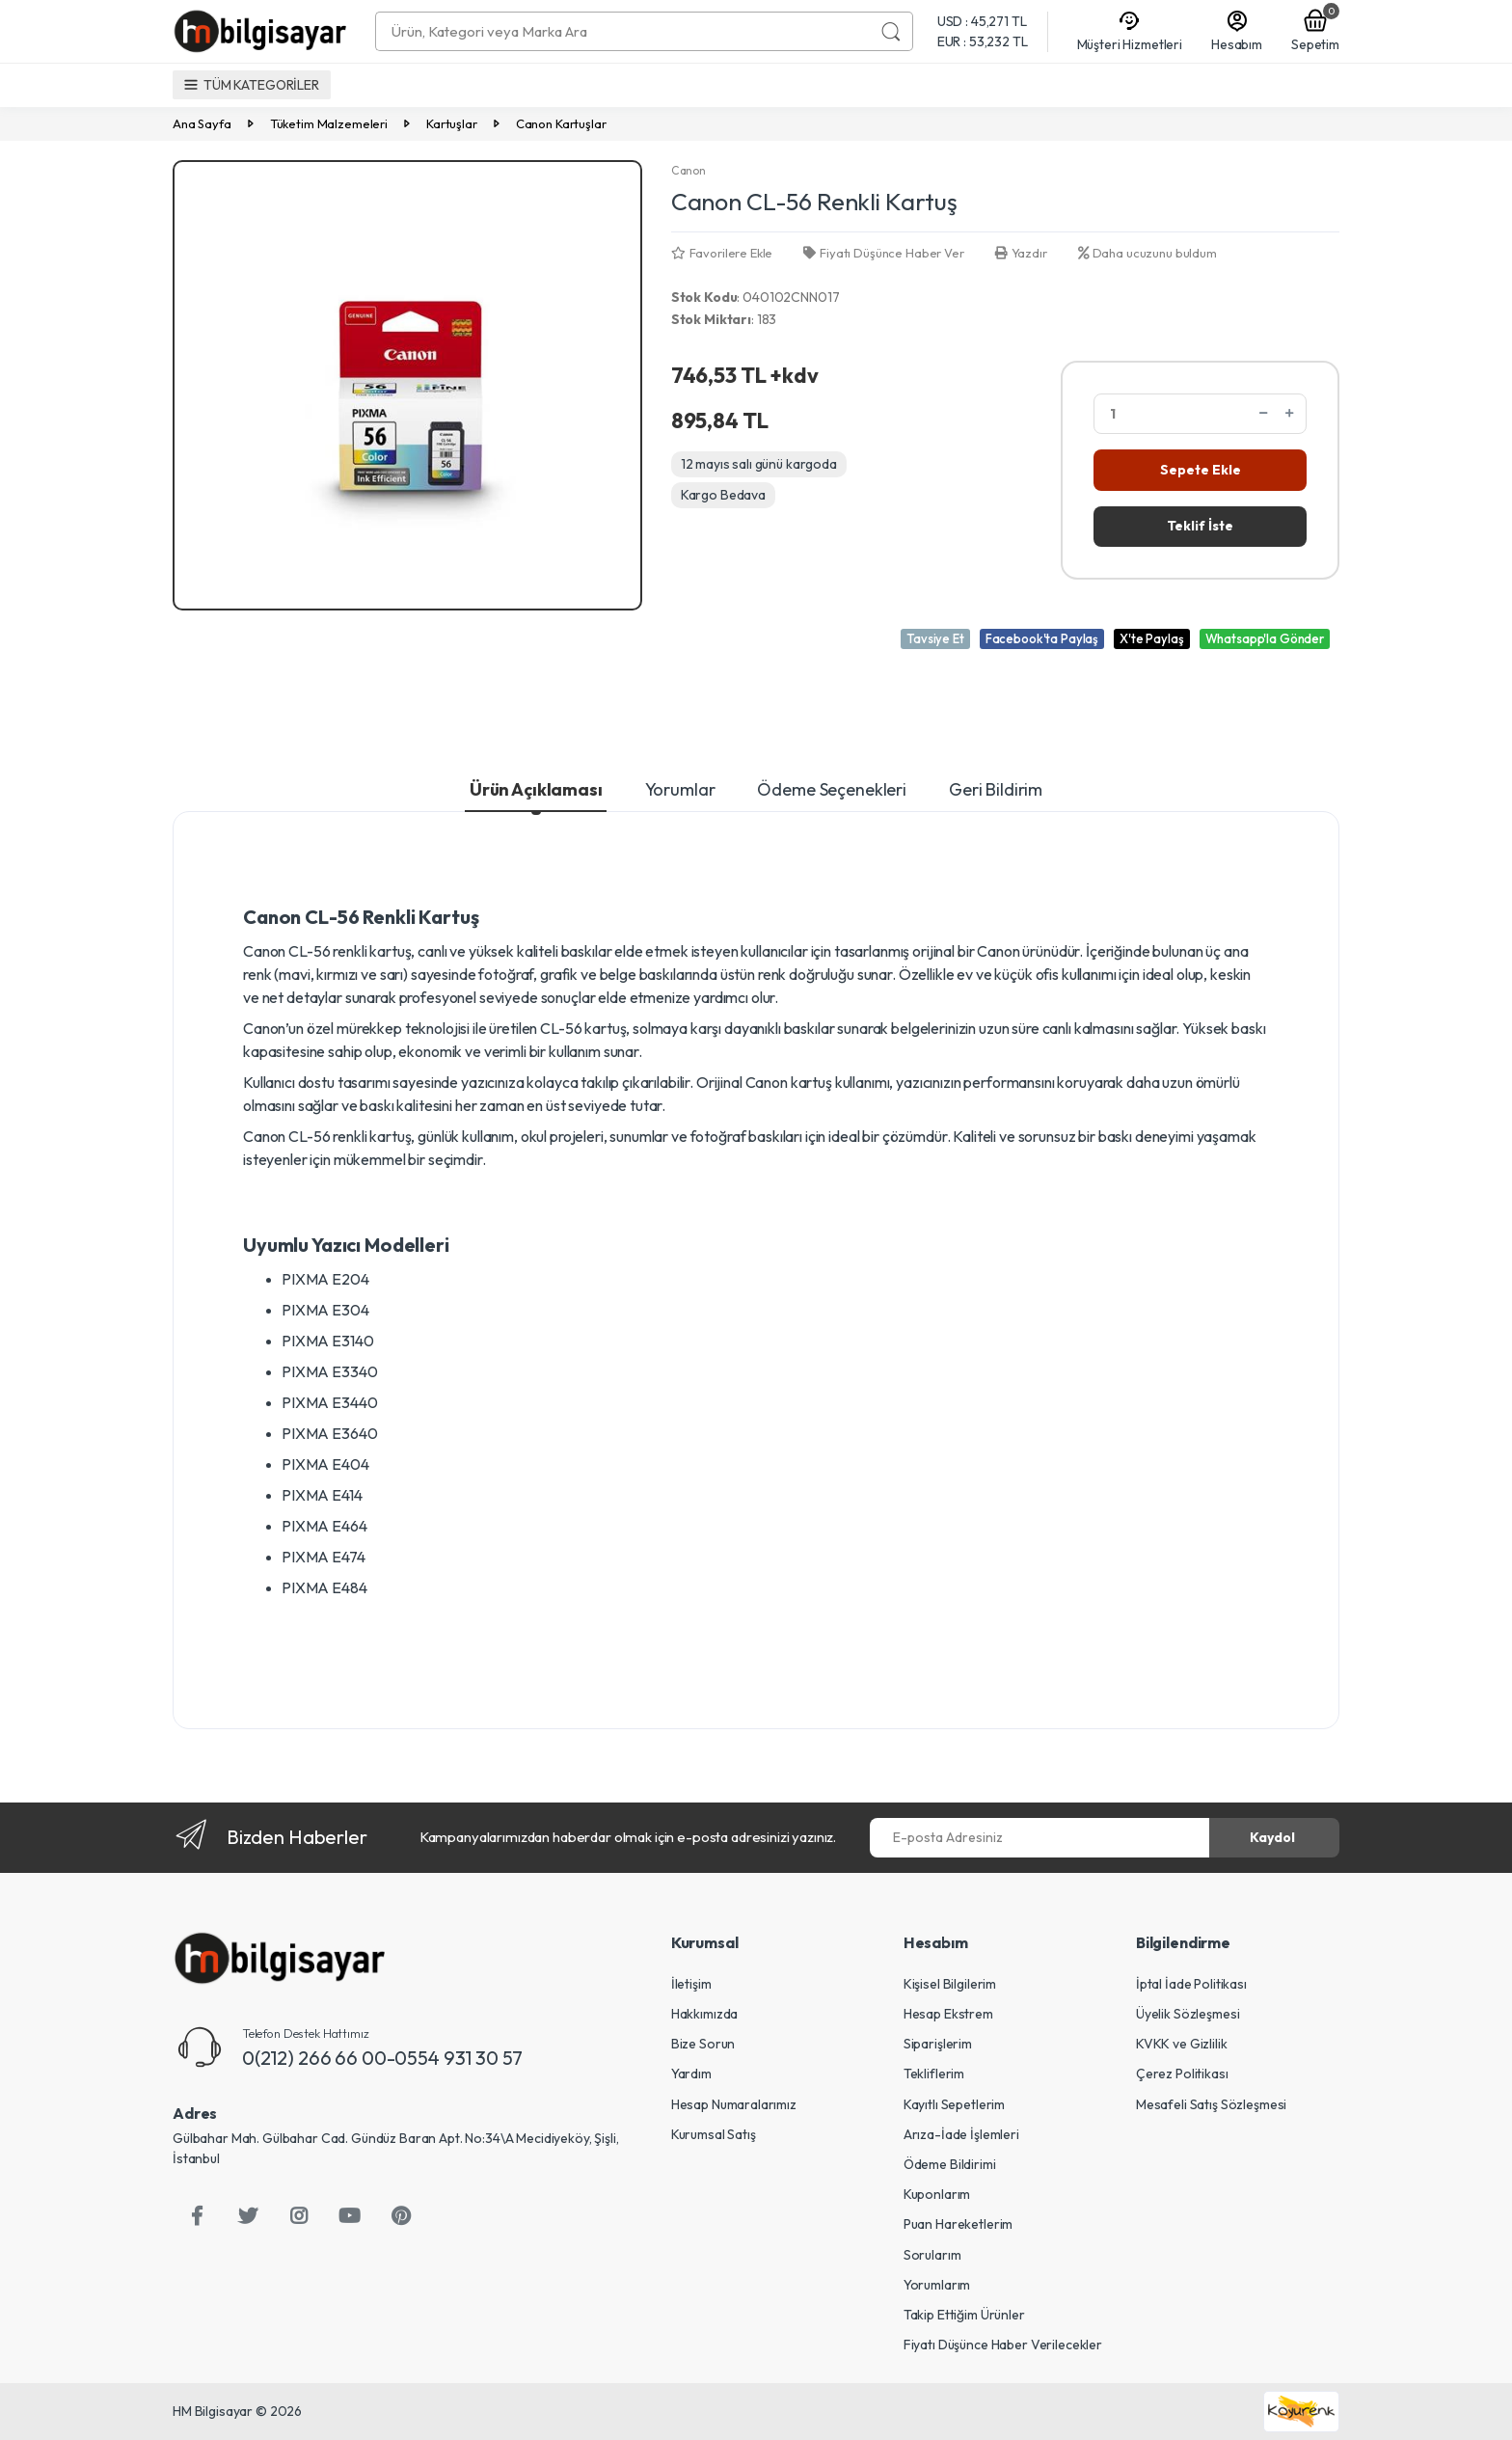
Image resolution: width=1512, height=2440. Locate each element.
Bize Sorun (703, 2043)
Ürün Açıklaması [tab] (536, 789)
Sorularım (932, 2255)
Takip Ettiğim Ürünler (964, 2314)
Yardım (691, 2073)
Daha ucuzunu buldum (1147, 252)
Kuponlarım (937, 2194)
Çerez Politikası (1182, 2073)
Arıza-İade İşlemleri (961, 2134)
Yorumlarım (937, 2284)
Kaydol (1272, 1837)
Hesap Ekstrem (948, 2013)
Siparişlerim (938, 2043)
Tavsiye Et (935, 638)
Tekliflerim (934, 2073)
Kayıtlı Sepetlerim (954, 2104)
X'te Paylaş (1151, 638)
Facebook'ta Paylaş (1042, 638)
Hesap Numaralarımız (733, 2104)
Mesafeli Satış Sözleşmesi (1211, 2104)
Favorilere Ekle (722, 252)
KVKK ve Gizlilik (1182, 2043)
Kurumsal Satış (713, 2134)
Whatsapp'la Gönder (1264, 638)
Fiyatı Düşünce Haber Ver (883, 252)
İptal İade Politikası (1191, 1984)
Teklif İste (1200, 525)
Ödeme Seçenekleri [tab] (831, 789)
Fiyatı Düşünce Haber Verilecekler (1003, 2344)
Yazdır (1021, 252)
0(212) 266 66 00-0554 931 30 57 (382, 2058)
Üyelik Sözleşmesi (1188, 2013)
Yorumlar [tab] (680, 789)
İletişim (691, 1984)
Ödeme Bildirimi (950, 2164)
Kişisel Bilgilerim (950, 1984)
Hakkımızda (705, 2013)
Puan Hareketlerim (958, 2224)
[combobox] (623, 31)
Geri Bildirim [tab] (995, 789)
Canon (688, 170)
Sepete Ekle (1200, 469)
